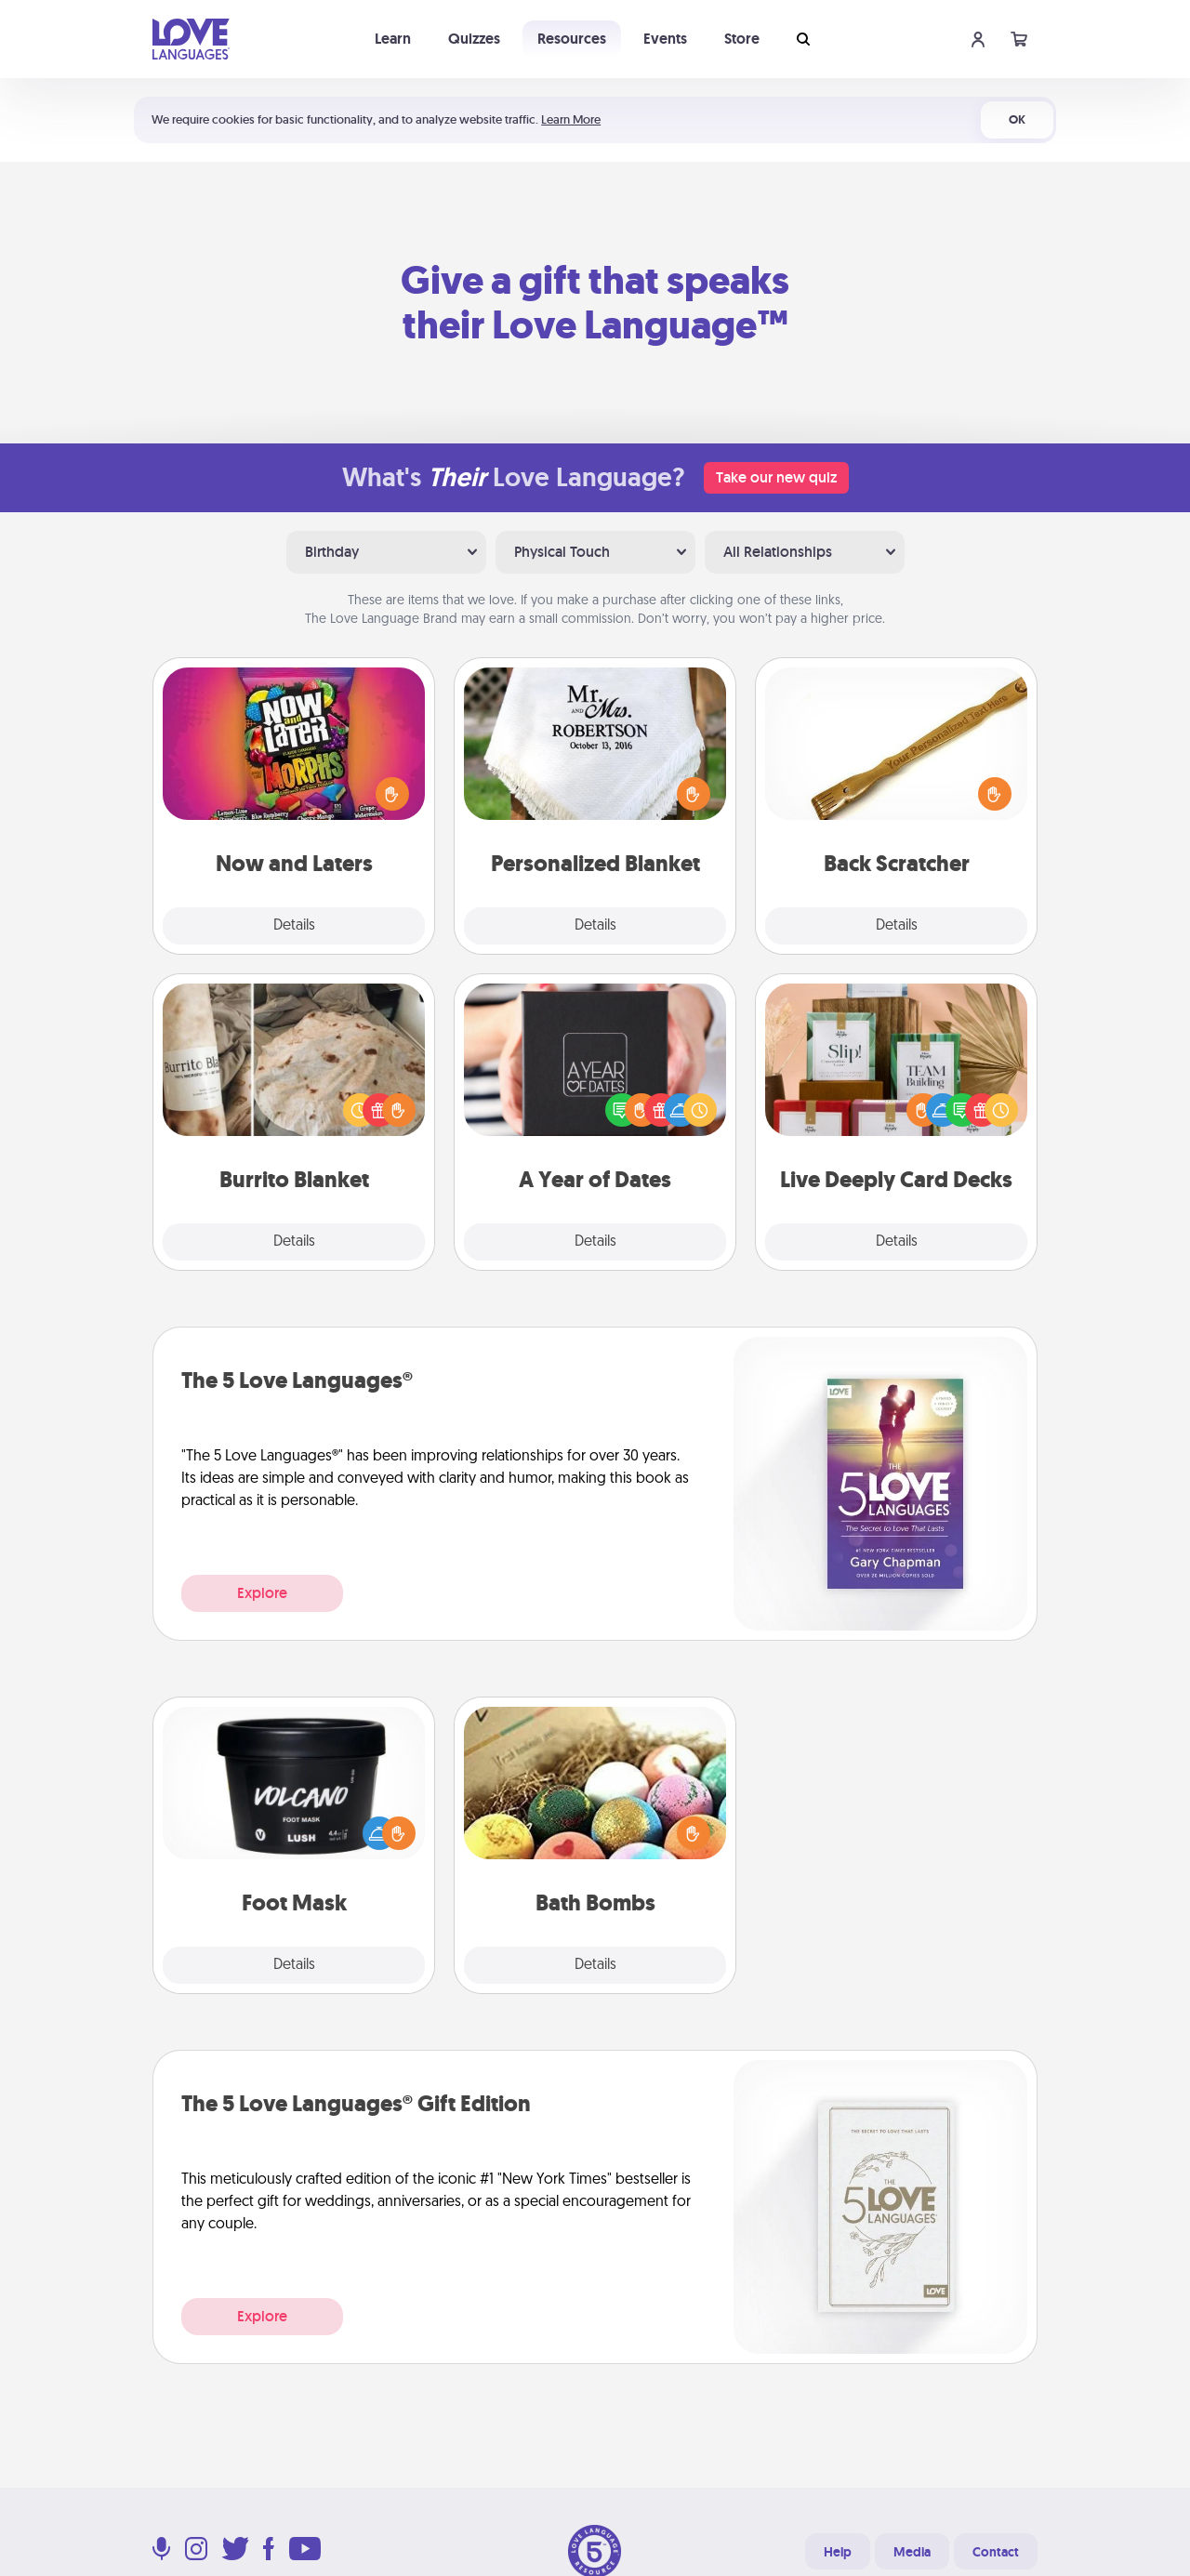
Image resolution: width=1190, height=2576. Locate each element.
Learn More (571, 119)
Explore (262, 1593)
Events (665, 38)
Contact (995, 2551)
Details (294, 925)
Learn (393, 38)
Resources (571, 38)
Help (838, 2551)
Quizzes (474, 38)
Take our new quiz (776, 477)
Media (912, 2551)
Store (742, 38)
